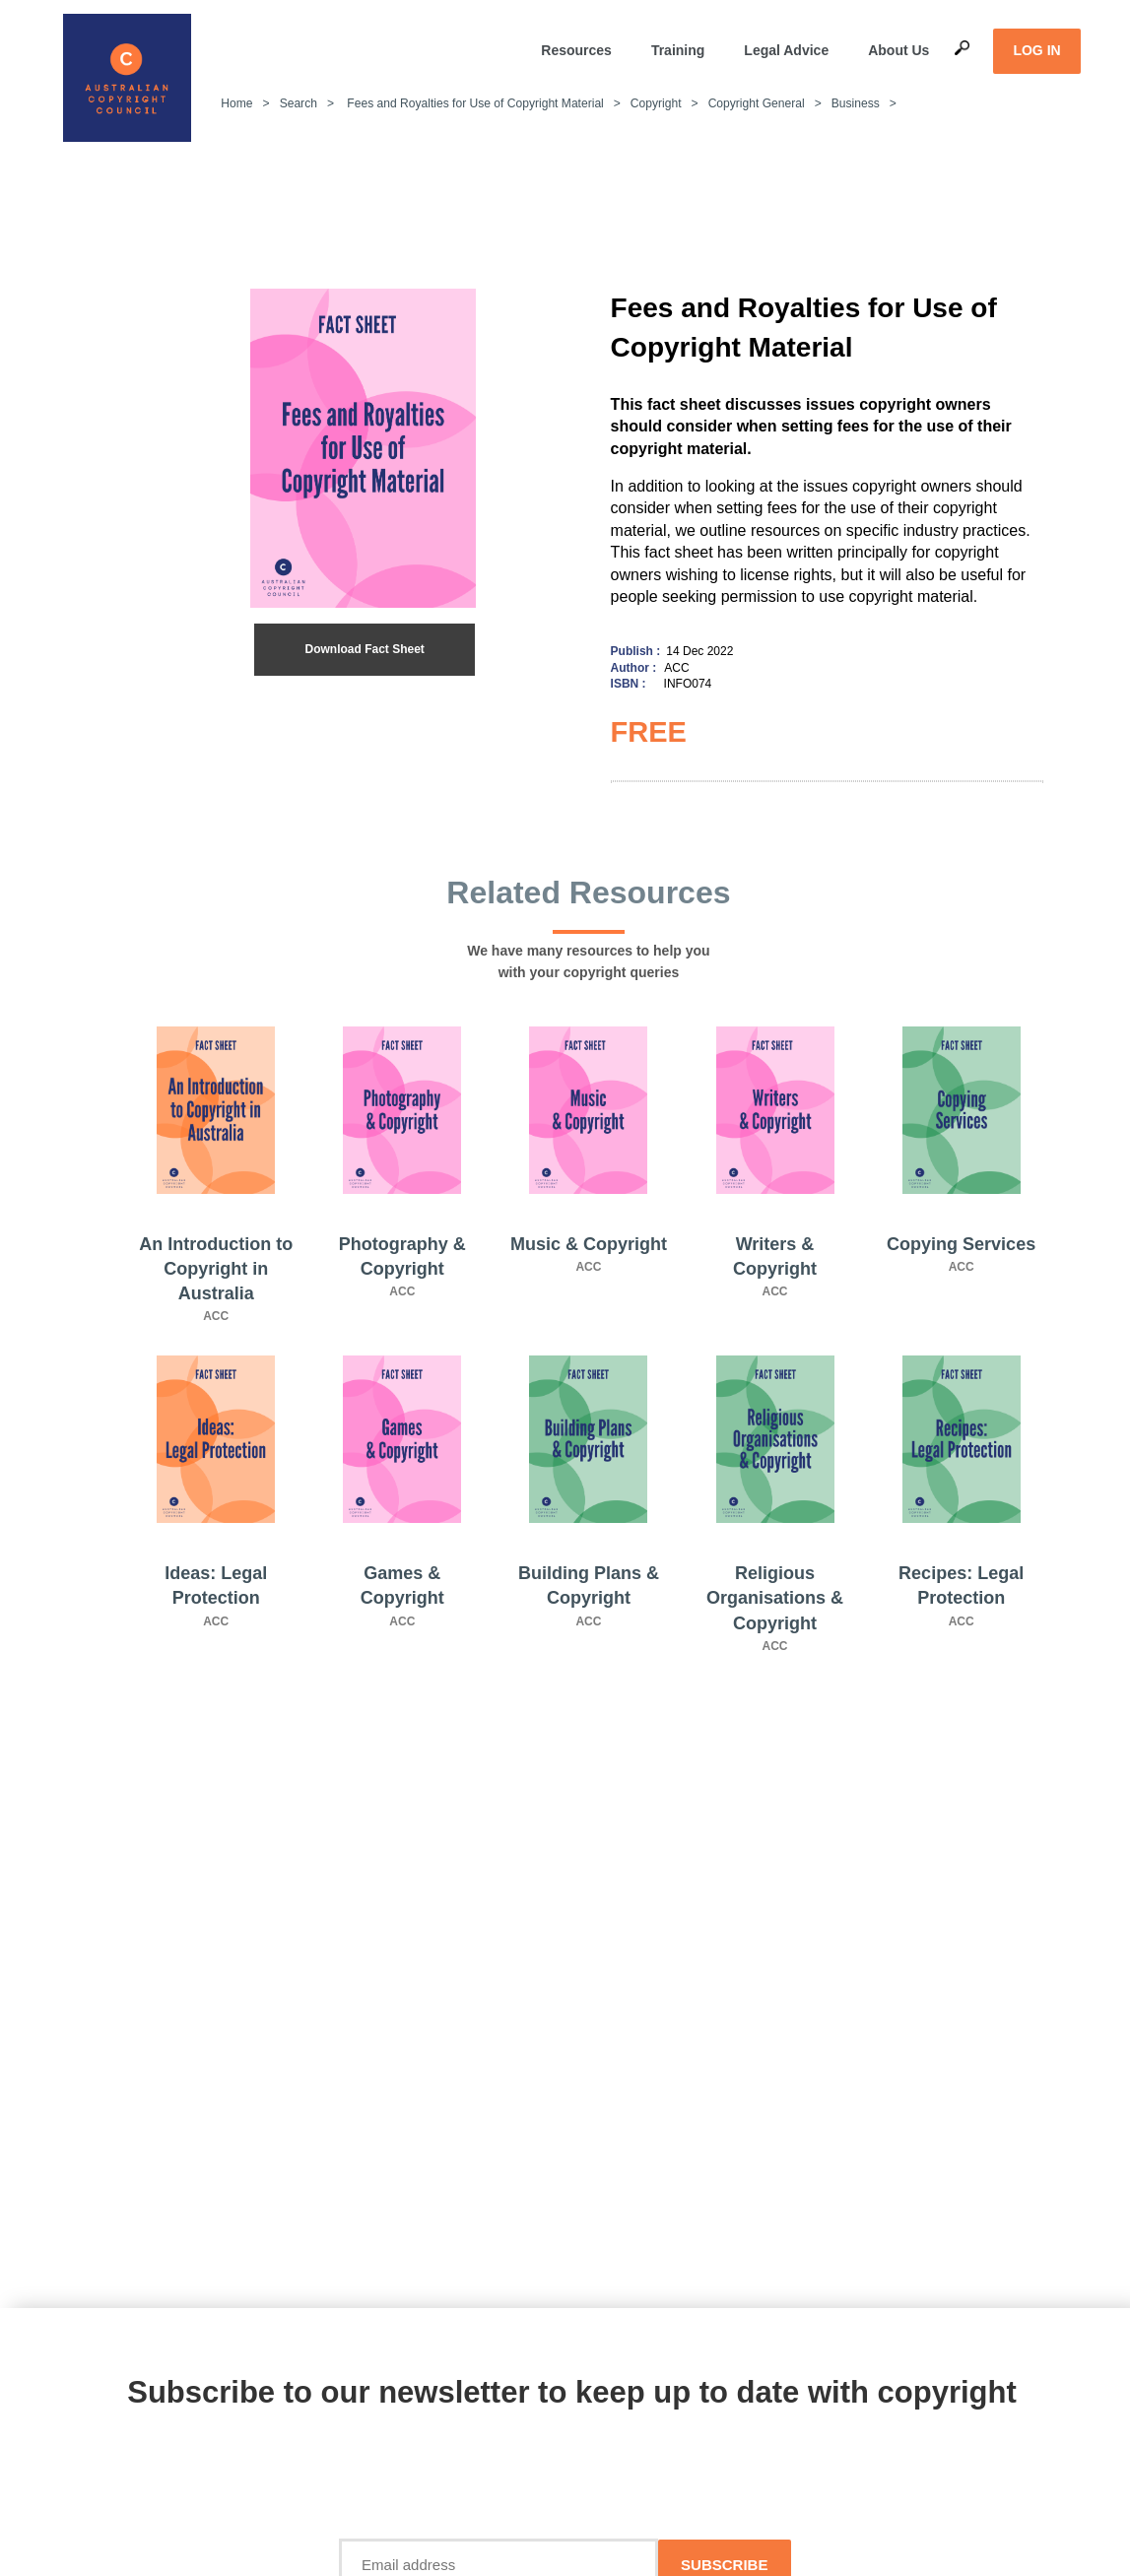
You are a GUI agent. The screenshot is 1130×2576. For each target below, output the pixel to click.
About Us (898, 50)
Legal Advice (786, 50)
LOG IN (1036, 50)
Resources (576, 50)
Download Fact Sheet (364, 649)
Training (677, 50)
